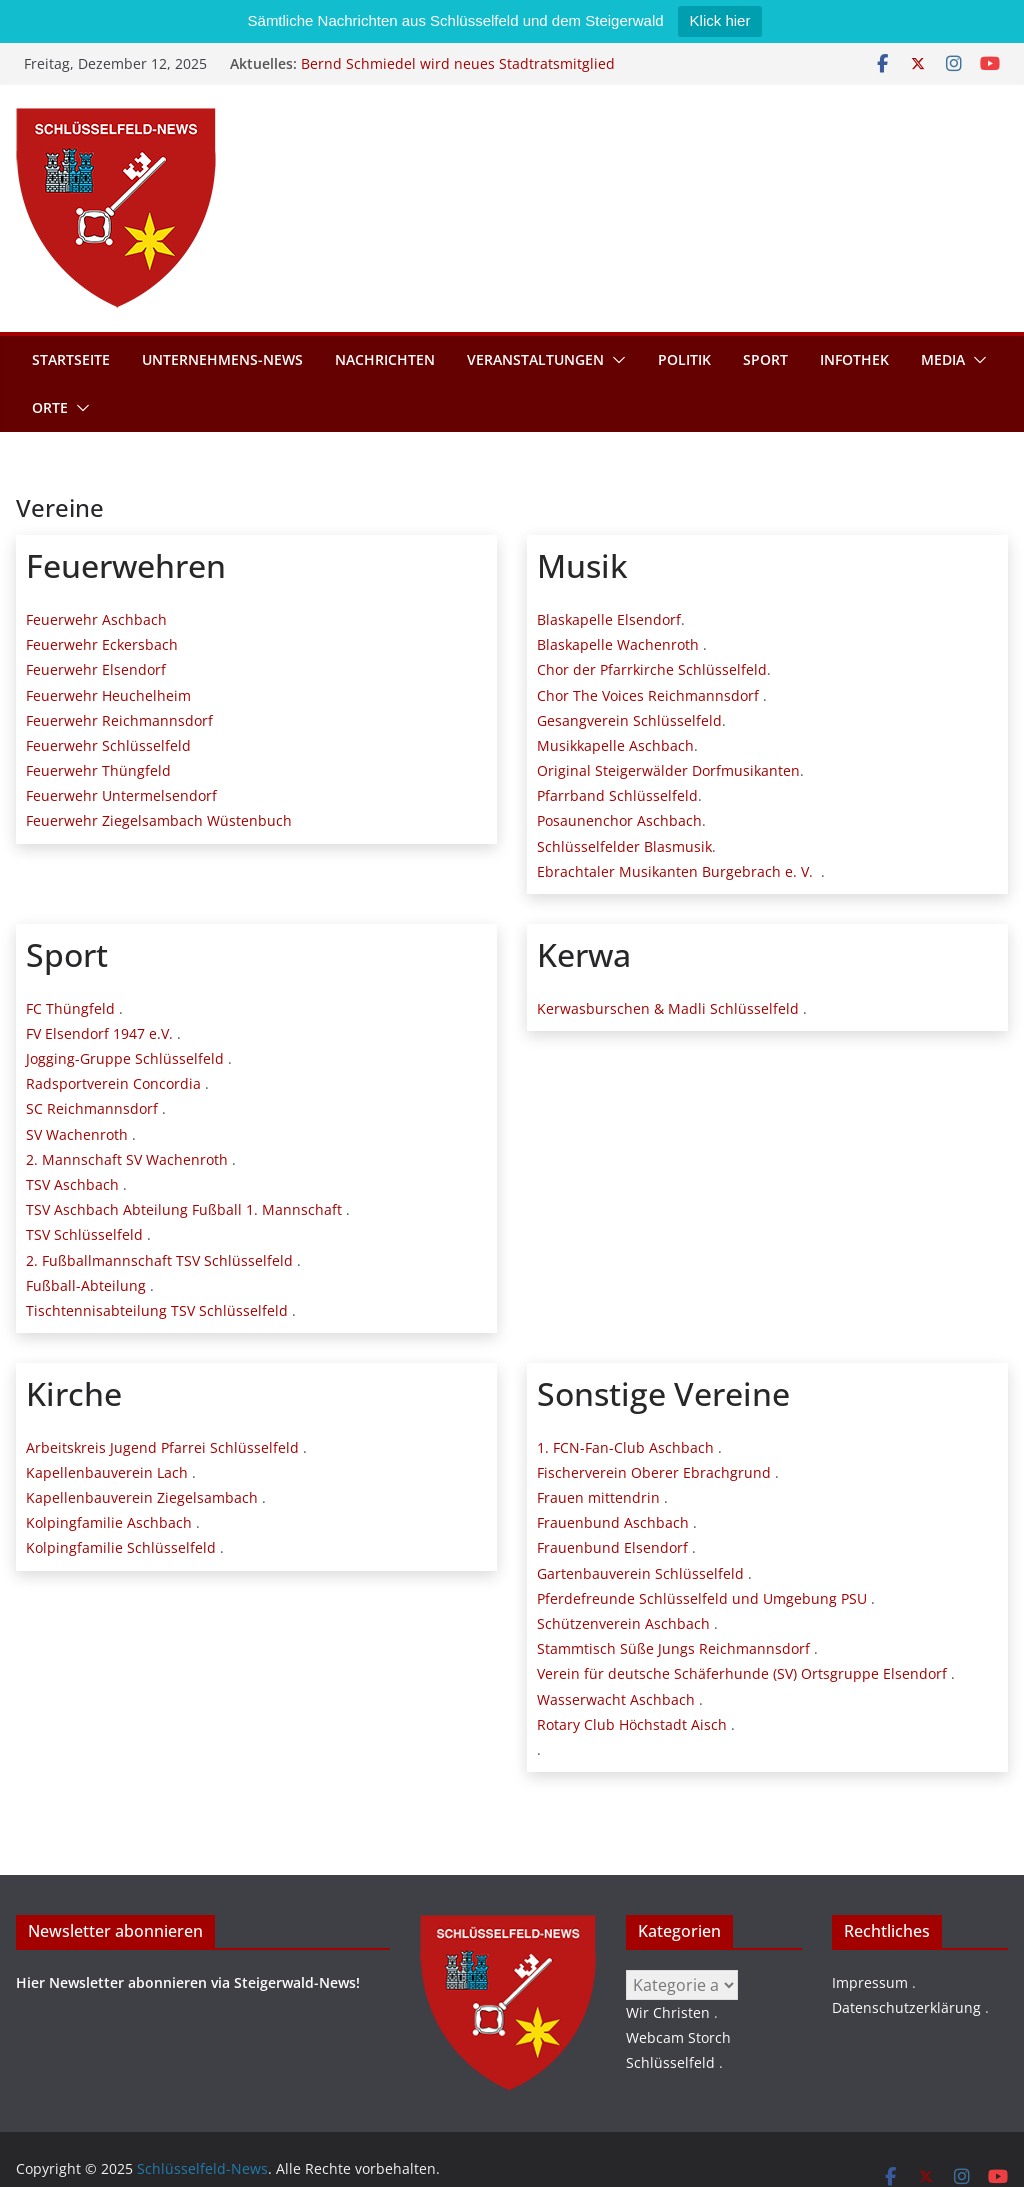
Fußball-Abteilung (86, 1285)
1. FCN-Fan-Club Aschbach (625, 1447)
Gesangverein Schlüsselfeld (629, 720)
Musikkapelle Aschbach (615, 745)
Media (943, 359)
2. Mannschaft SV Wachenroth (127, 1159)
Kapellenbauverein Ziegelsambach (142, 1497)
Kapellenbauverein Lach (107, 1472)
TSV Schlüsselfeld (84, 1234)
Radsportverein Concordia (113, 1083)
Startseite (71, 359)
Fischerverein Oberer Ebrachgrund (654, 1472)
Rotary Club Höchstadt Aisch (632, 1724)
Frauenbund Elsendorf (612, 1547)
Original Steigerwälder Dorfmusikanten (668, 770)
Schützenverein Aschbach (623, 1623)
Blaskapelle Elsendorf (609, 619)
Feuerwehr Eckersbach (102, 644)
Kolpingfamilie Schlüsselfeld (121, 1547)
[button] (615, 360)
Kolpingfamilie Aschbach (109, 1522)
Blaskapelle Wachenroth (618, 644)
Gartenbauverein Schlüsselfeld (640, 1573)
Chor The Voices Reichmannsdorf (648, 695)
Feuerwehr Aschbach (96, 619)
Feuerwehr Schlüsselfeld (108, 745)
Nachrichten (385, 359)
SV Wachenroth (77, 1134)
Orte (50, 407)
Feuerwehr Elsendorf (96, 669)
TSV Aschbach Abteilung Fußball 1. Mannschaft (184, 1209)
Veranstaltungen (535, 359)
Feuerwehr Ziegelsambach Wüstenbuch (159, 820)
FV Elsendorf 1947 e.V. (99, 1033)
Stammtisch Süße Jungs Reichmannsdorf (673, 1648)
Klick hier (720, 20)
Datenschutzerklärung (906, 2007)
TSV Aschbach (72, 1184)
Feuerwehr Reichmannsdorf (119, 720)
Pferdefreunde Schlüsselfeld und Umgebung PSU (702, 1598)
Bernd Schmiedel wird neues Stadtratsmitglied (458, 63)
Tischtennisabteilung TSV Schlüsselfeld (157, 1310)
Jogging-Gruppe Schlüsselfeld (125, 1058)
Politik (684, 359)
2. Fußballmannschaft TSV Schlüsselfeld (159, 1260)
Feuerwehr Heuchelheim (108, 695)
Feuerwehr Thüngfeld (98, 770)
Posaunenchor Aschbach (619, 820)
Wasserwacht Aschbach (616, 1699)
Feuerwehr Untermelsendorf (121, 795)
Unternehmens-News (222, 359)
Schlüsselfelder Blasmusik (624, 846)
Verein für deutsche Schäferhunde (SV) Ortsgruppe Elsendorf (742, 1673)
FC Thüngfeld (70, 1008)
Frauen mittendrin (598, 1497)
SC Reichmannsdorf (92, 1108)
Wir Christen (668, 2012)
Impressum (870, 1982)
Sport (765, 359)
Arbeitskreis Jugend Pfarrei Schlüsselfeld (162, 1447)
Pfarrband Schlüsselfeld (617, 795)
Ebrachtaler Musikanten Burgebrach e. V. (675, 871)
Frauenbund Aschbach (613, 1522)
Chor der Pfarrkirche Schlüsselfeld (652, 669)
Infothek (854, 359)
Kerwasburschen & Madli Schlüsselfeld (668, 1008)
